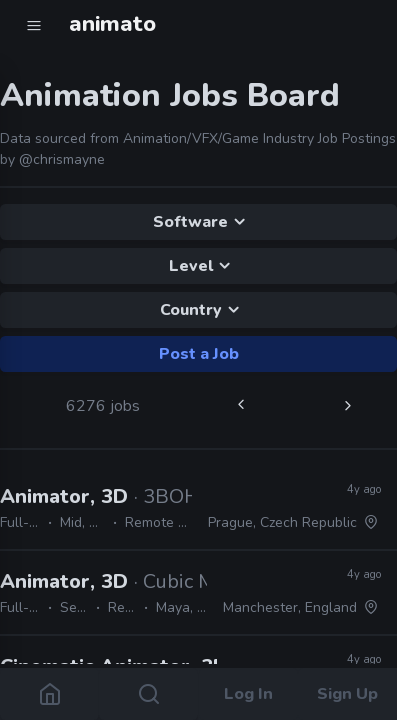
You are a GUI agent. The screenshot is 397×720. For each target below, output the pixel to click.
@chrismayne (62, 159)
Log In (248, 694)
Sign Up (347, 694)
